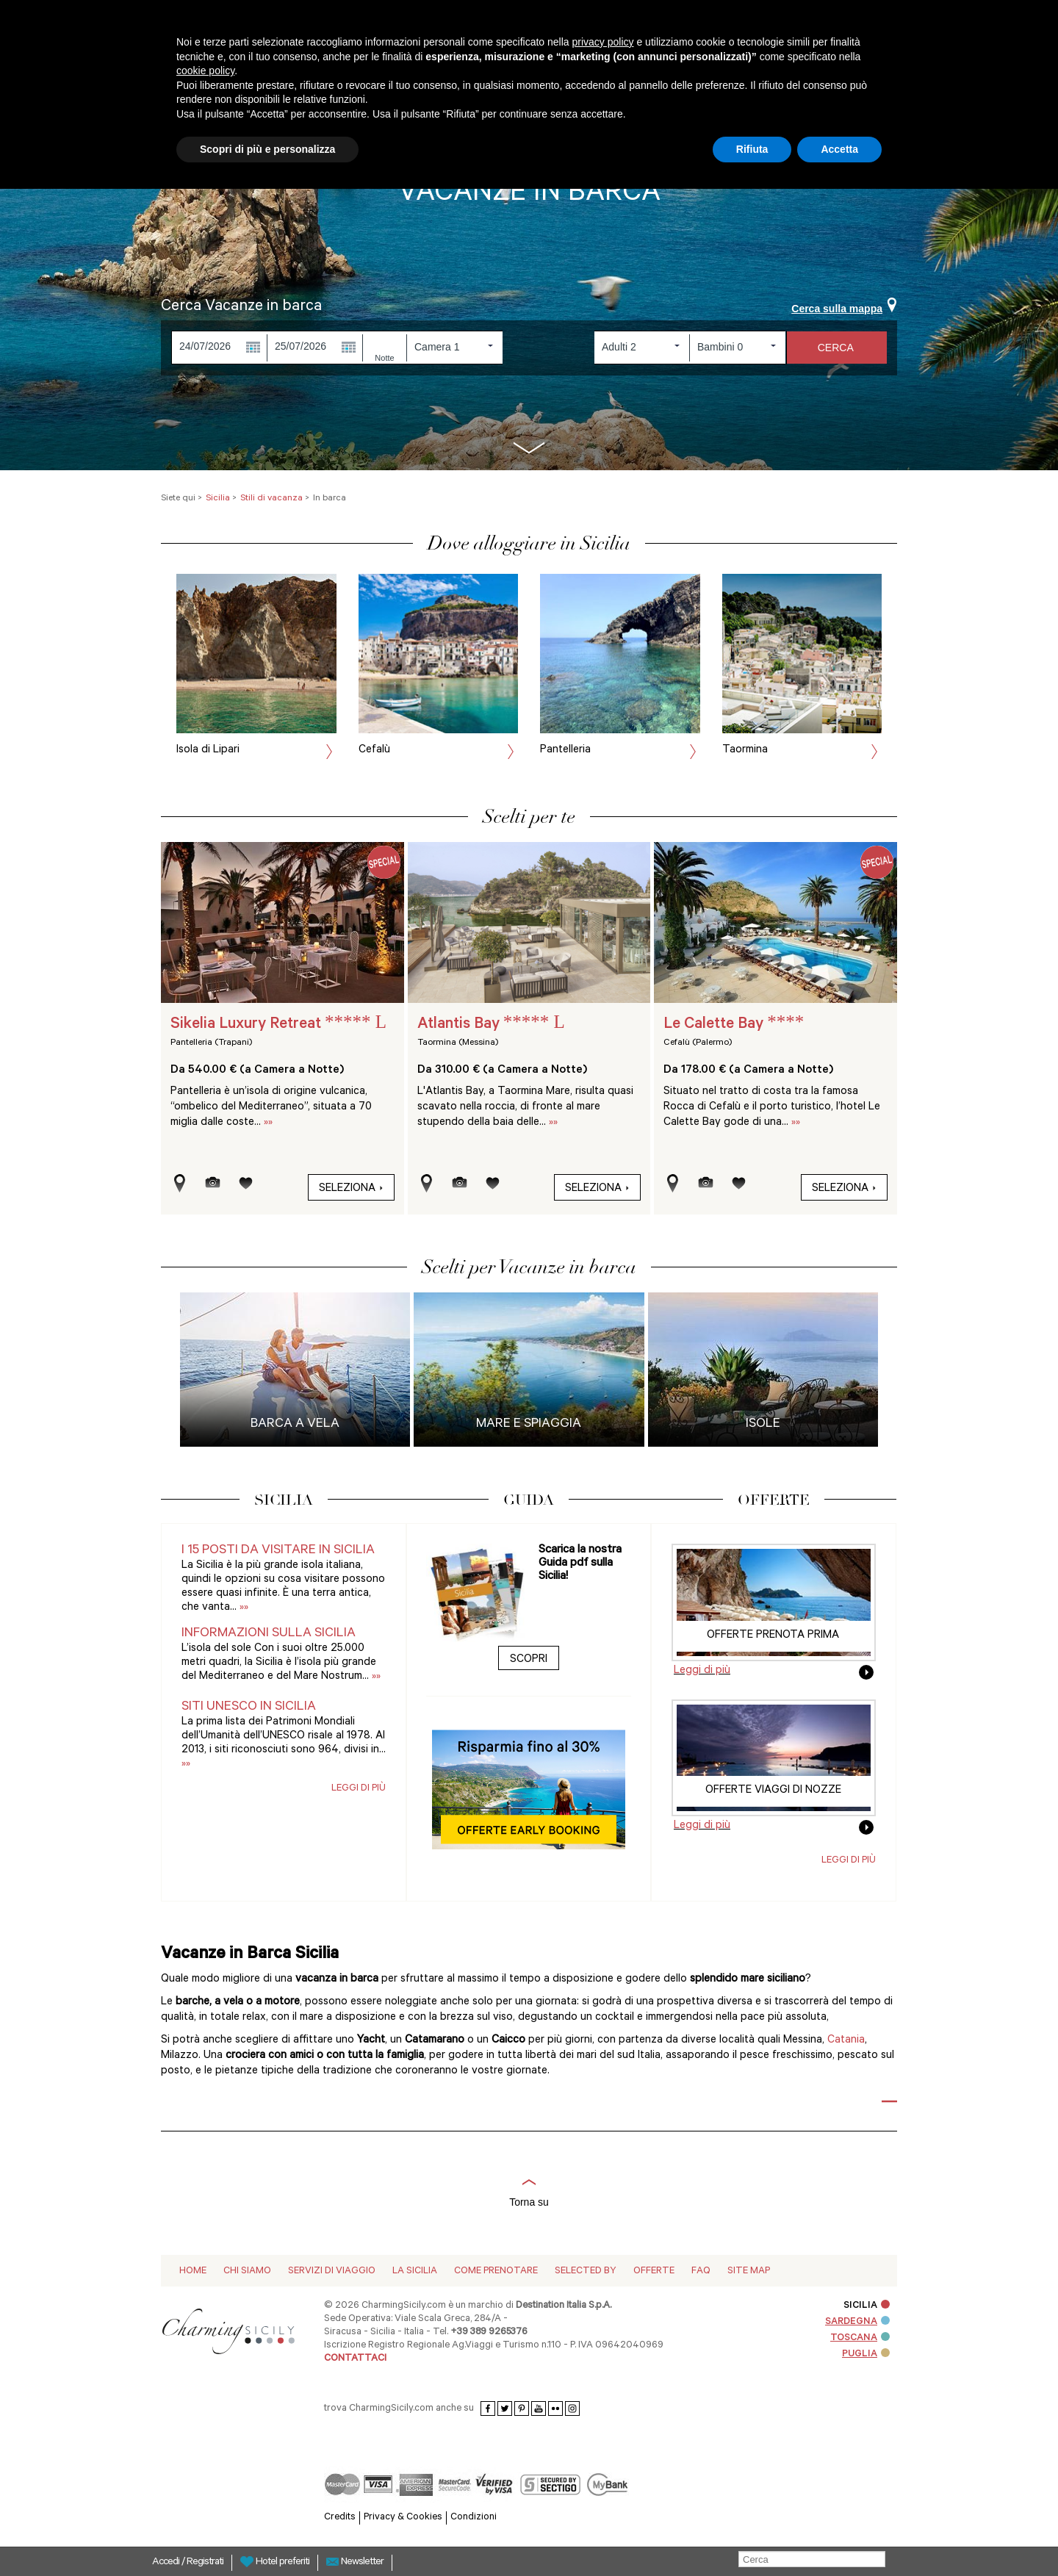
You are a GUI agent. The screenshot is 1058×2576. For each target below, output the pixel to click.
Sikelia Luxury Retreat (278, 1025)
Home (192, 2271)
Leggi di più (358, 1788)
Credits (340, 2517)
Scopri (528, 1660)
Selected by (585, 2271)
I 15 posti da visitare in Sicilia (278, 1551)
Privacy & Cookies (403, 2517)
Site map (748, 2271)
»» (268, 1123)
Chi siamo (247, 2271)
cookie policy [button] (205, 70)
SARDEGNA (857, 2322)
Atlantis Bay (491, 1025)
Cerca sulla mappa (844, 308)
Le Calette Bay (733, 1025)
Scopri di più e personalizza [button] (267, 149)
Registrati (205, 2563)
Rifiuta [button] (752, 149)
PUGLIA (866, 2354)
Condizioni (473, 2517)
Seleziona (351, 1189)
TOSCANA (860, 2338)
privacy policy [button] (603, 42)
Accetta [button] (839, 149)
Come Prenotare (496, 2271)
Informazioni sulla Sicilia (268, 1634)
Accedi (166, 2563)
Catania (846, 2040)
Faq (700, 2271)
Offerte (653, 2271)
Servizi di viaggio (331, 2271)
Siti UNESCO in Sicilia (248, 1707)
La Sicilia (414, 2271)
